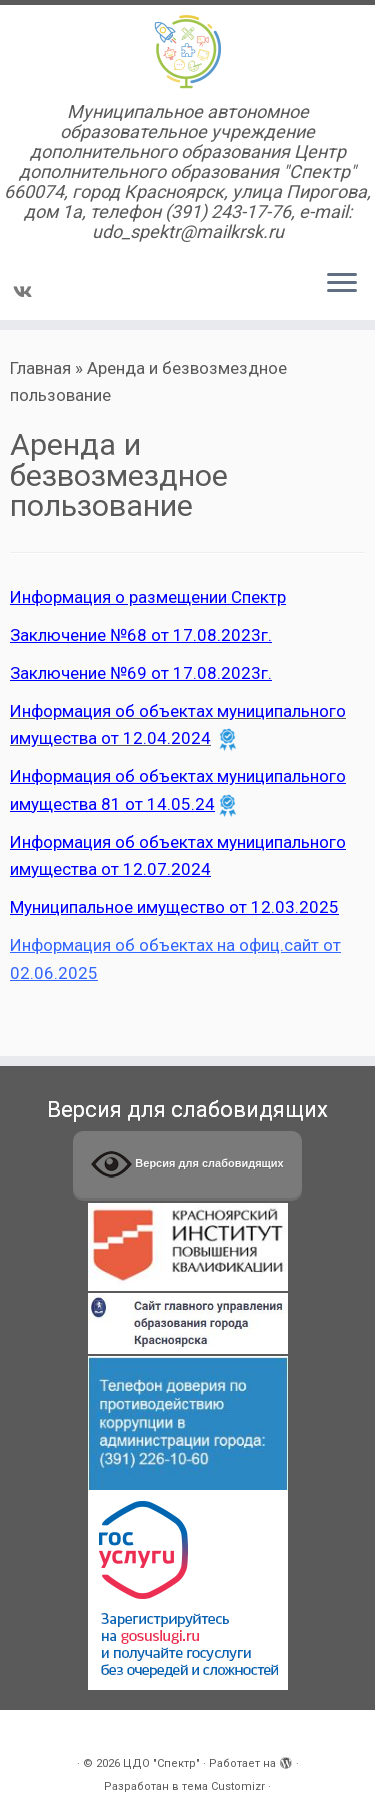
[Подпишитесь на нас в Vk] (25, 292)
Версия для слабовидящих (187, 1164)
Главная (40, 368)
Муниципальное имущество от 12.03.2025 (174, 907)
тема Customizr (223, 1786)
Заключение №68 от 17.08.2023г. (141, 635)
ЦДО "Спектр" (161, 1763)
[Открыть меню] (342, 284)
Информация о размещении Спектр (148, 597)
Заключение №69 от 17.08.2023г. (141, 673)
